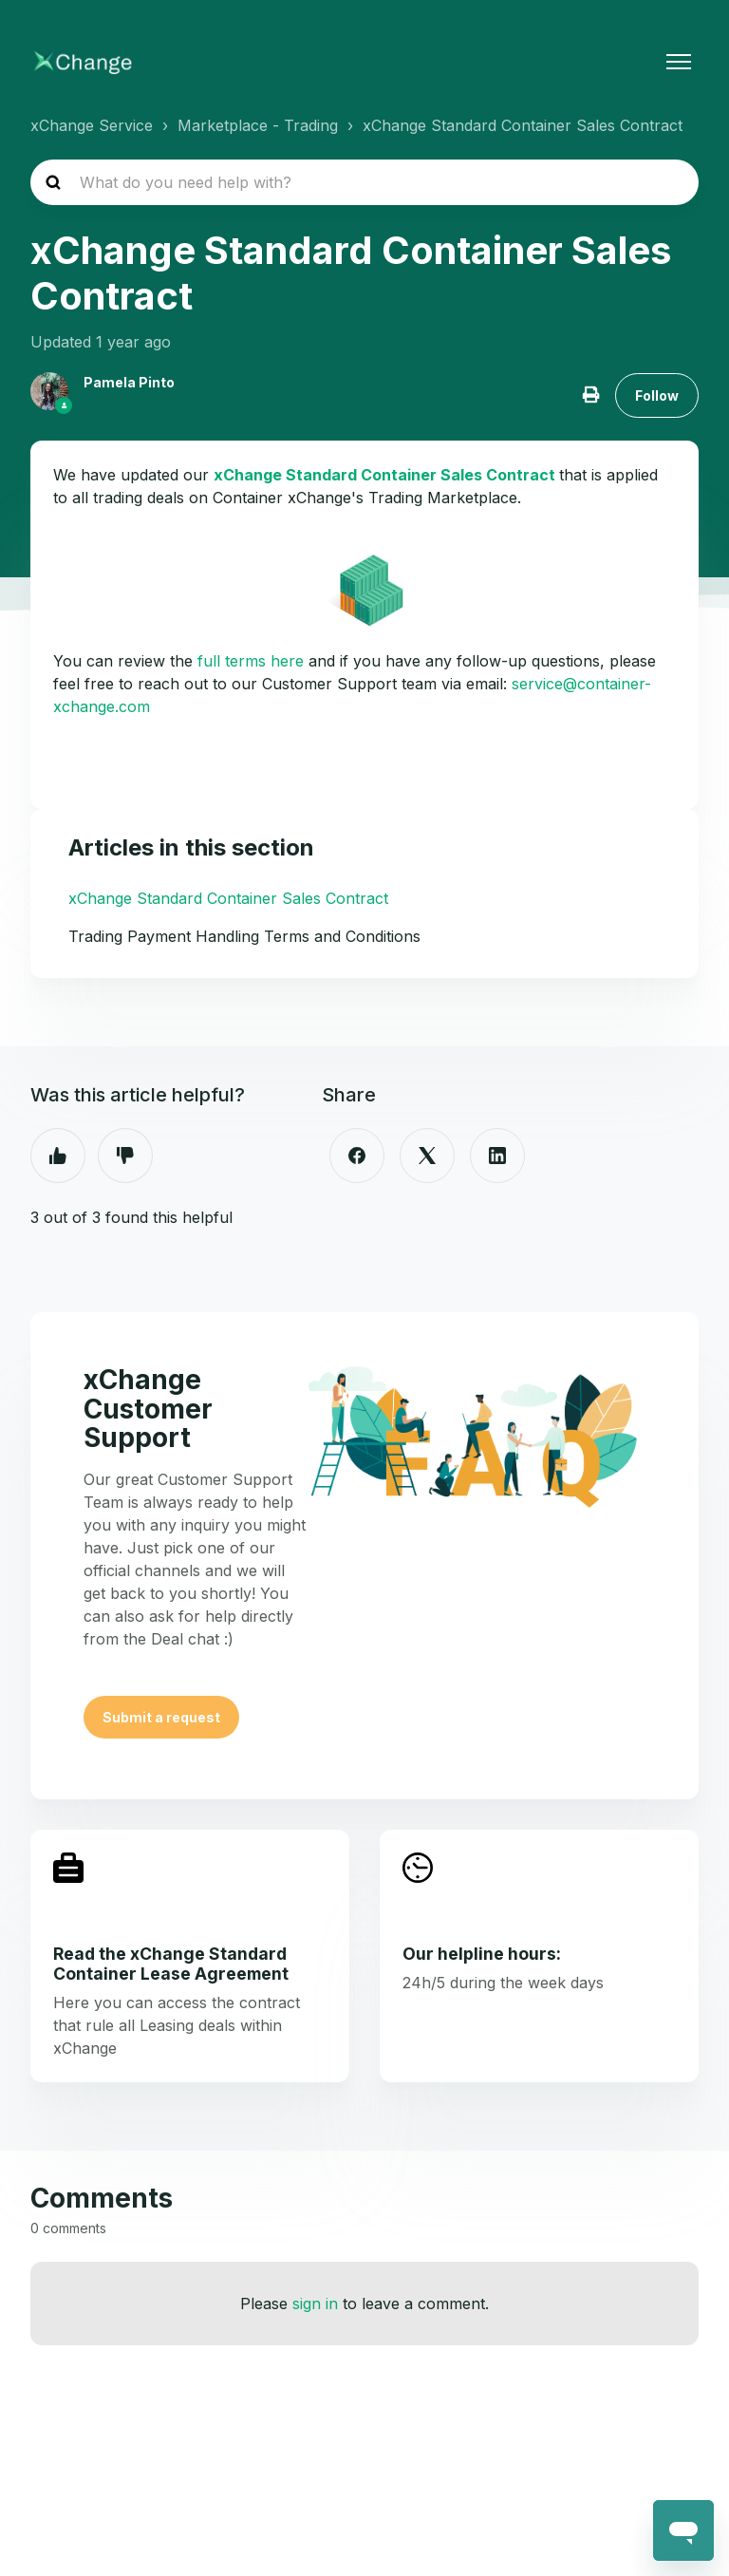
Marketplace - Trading (258, 125)
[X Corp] (427, 1155)
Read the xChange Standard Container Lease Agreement (171, 1964)
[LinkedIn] (497, 1155)
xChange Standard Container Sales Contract (522, 125)
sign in (315, 2303)
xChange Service (91, 125)
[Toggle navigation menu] (679, 62)
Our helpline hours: (481, 1954)
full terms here (250, 660)
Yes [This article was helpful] (57, 1155)
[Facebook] (356, 1155)
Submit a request (161, 1717)
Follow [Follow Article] (657, 395)
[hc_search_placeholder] (364, 182)
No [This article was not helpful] (125, 1155)
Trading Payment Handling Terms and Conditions (244, 936)
